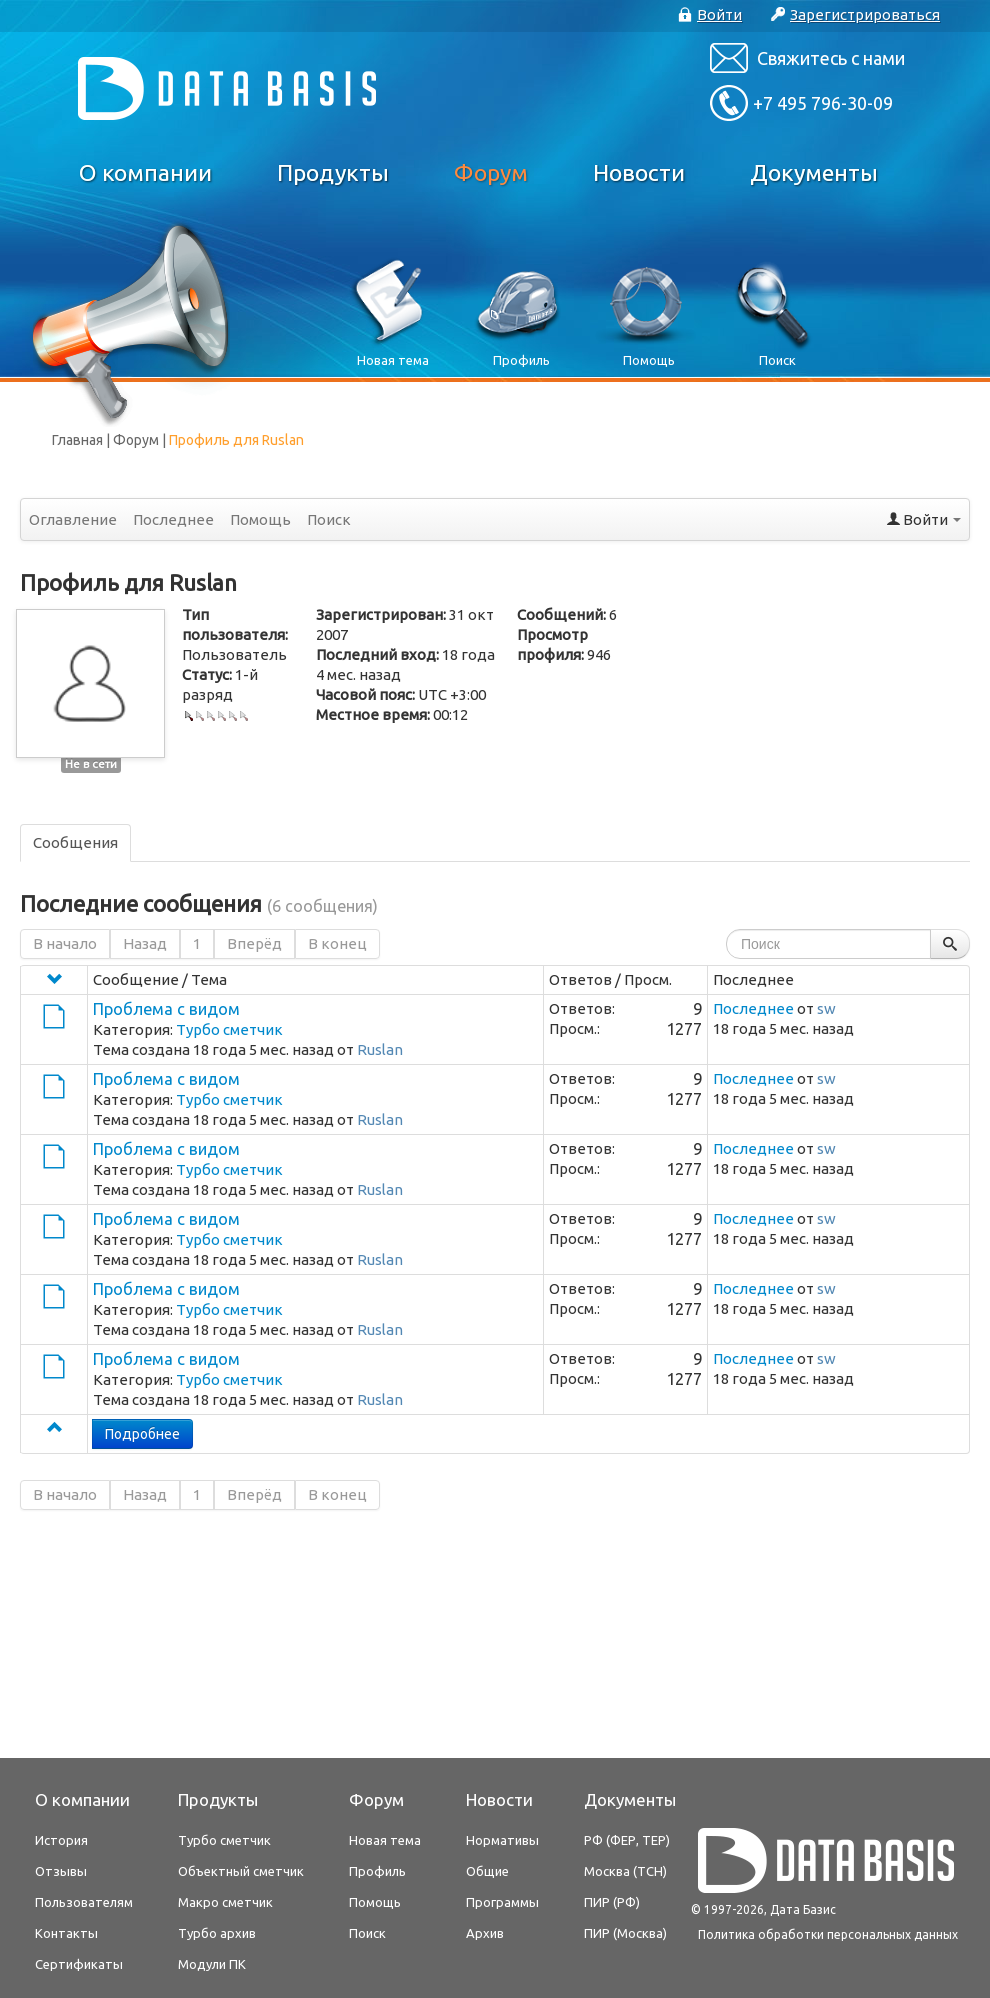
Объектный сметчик (241, 1871)
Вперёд (254, 943)
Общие (487, 1871)
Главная (77, 440)
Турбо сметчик (229, 1029)
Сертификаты (79, 1964)
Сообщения (75, 842)
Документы (814, 172)
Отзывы (61, 1871)
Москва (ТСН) (625, 1871)
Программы (502, 1902)
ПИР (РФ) (612, 1902)
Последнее (173, 519)
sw (826, 1008)
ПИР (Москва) (625, 1933)
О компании (145, 172)
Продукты (333, 172)
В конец (337, 943)
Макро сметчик (225, 1902)
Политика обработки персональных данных (828, 1934)
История (61, 1840)
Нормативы (502, 1840)
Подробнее (142, 1434)
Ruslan (380, 1049)
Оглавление (73, 519)
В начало (65, 943)
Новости (639, 172)
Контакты (66, 1933)
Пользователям (84, 1902)
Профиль (377, 1871)
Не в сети (91, 763)
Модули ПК (212, 1964)
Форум (491, 172)
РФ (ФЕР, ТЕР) (627, 1840)
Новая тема (385, 1840)
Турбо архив (217, 1933)
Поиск (329, 519)
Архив (485, 1933)
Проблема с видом (166, 1009)
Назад (145, 943)
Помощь (260, 519)
